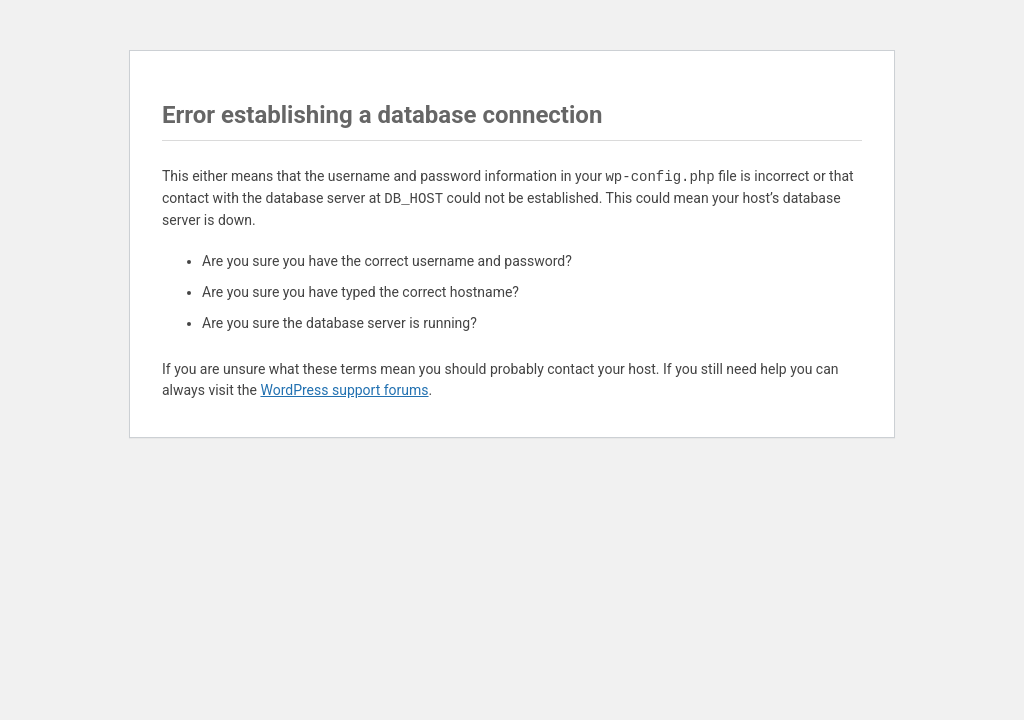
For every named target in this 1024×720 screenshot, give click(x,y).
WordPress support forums (344, 390)
